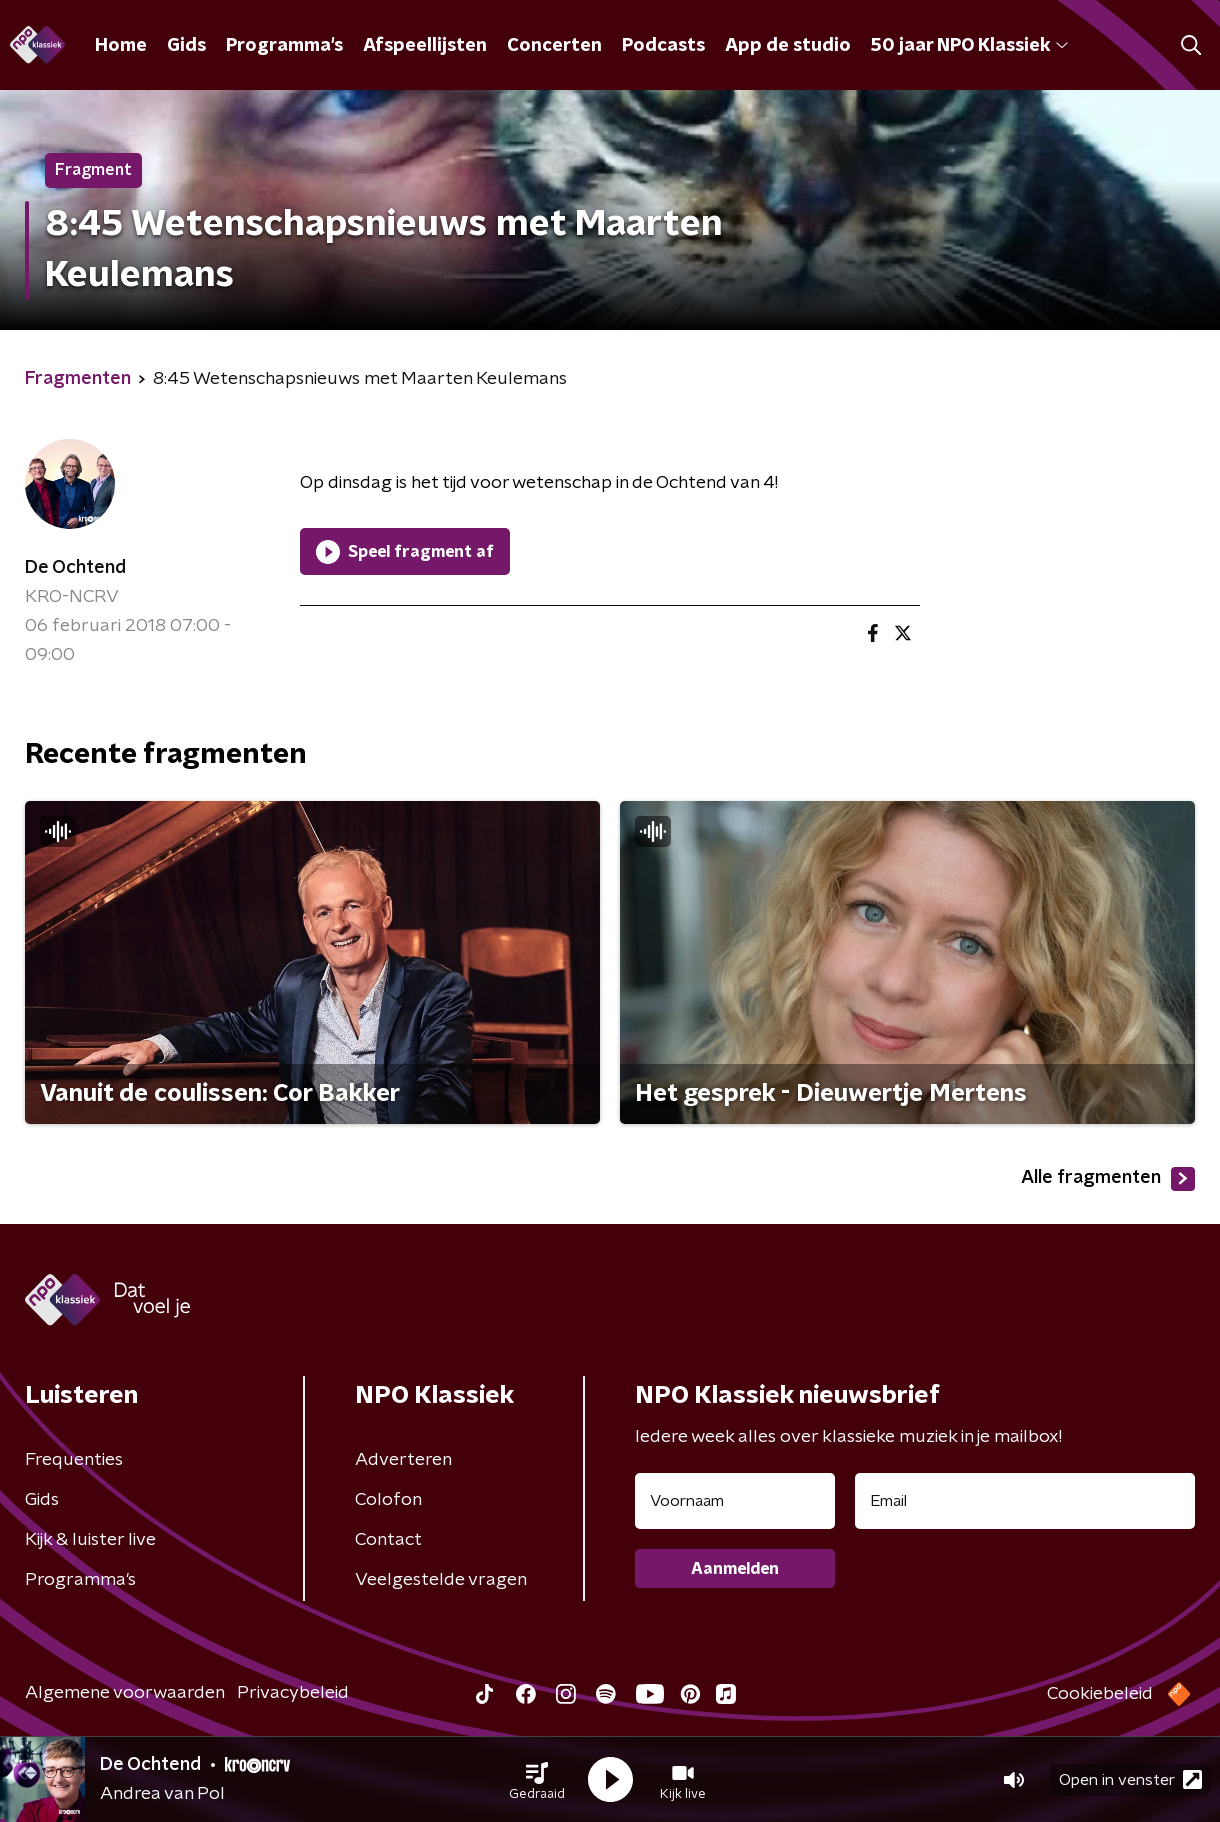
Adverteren (403, 1460)
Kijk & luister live (90, 1540)
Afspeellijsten (425, 46)
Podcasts (663, 46)
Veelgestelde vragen (441, 1580)
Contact (388, 1540)
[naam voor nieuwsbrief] (735, 1501)
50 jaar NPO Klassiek (969, 46)
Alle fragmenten (1108, 1179)
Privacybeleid (293, 1693)
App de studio (788, 46)
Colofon (388, 1500)
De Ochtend (75, 568)
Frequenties (74, 1460)
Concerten (554, 46)
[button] (537, 1780)
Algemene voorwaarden (125, 1693)
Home (121, 46)
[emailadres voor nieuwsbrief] (1025, 1501)
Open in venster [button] (1130, 1779)
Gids (186, 46)
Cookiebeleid (1100, 1694)
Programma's (284, 46)
